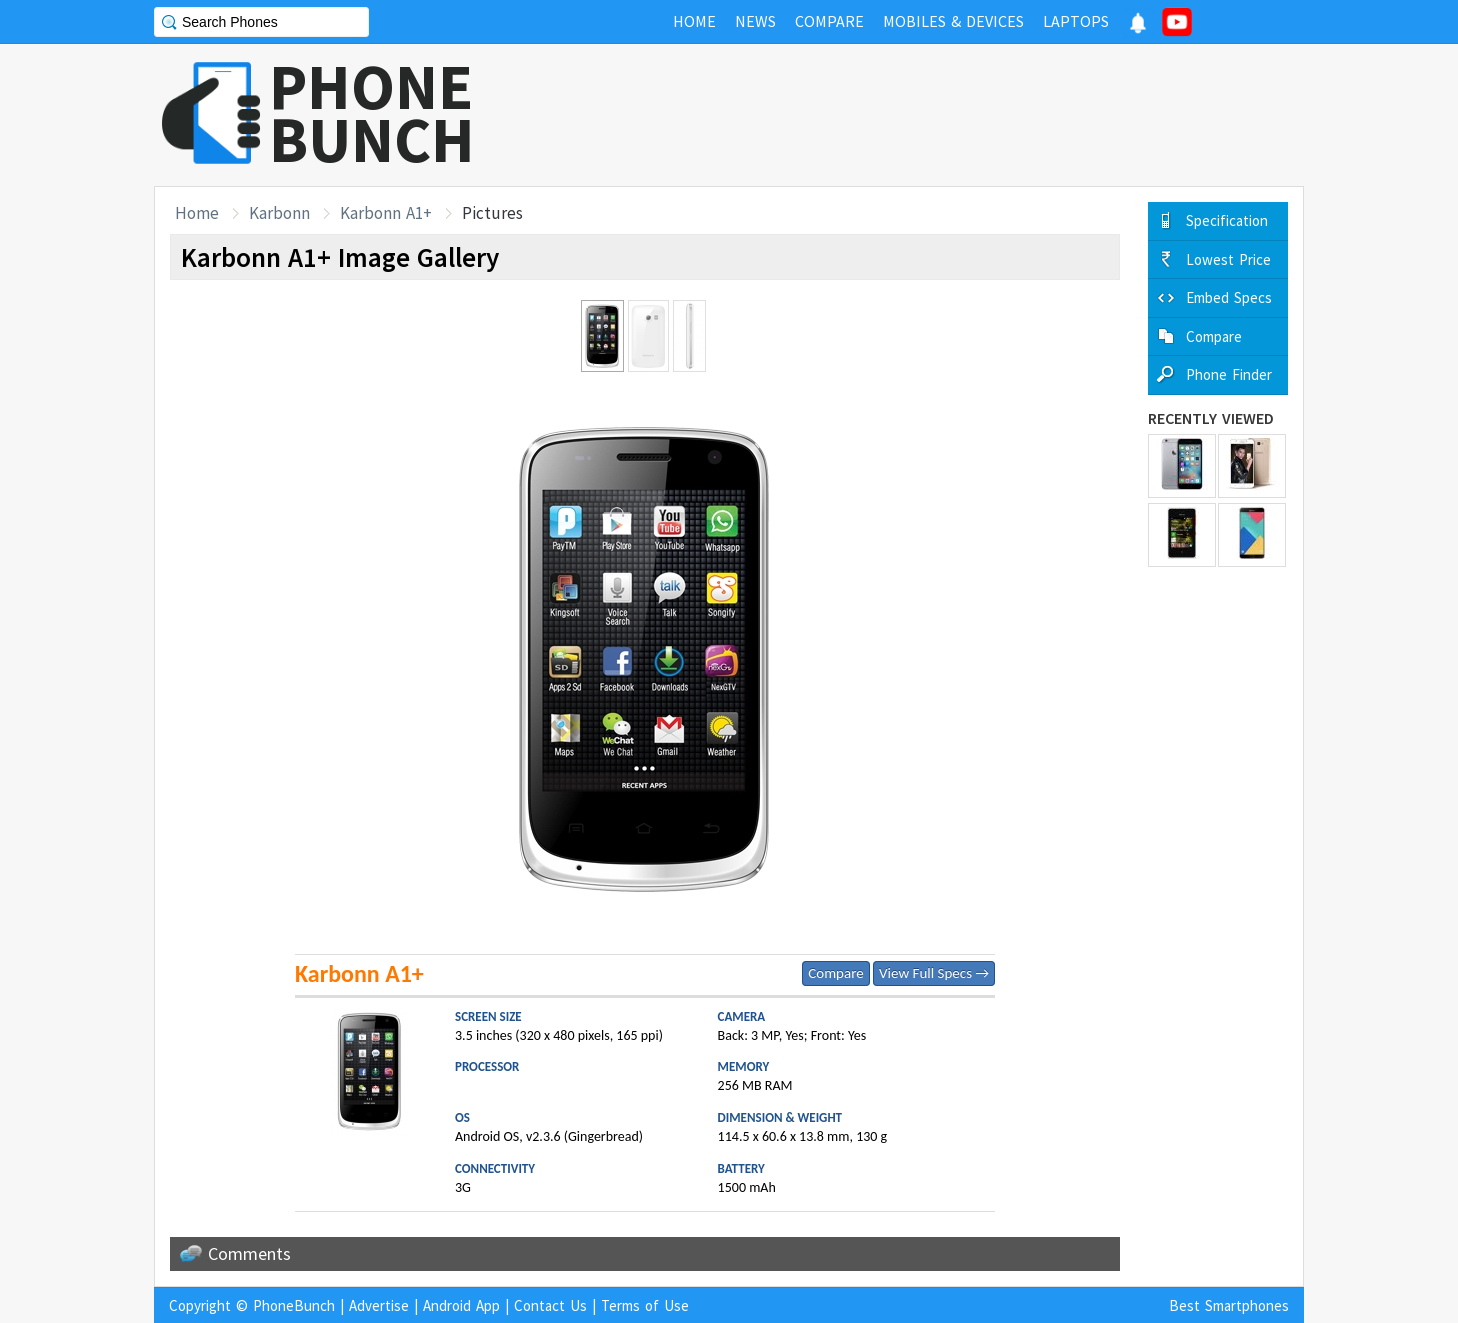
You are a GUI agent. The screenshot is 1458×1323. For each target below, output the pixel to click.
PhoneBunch (294, 1305)
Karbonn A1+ (386, 213)
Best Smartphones (1229, 1305)
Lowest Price (1228, 259)
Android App (461, 1305)
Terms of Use (645, 1305)
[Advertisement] (940, 115)
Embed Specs (1229, 297)
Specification (1227, 220)
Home (197, 213)
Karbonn (279, 213)
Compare (835, 973)
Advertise (379, 1305)
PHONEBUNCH (372, 113)
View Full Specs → (934, 973)
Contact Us (550, 1305)
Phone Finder (1229, 374)
